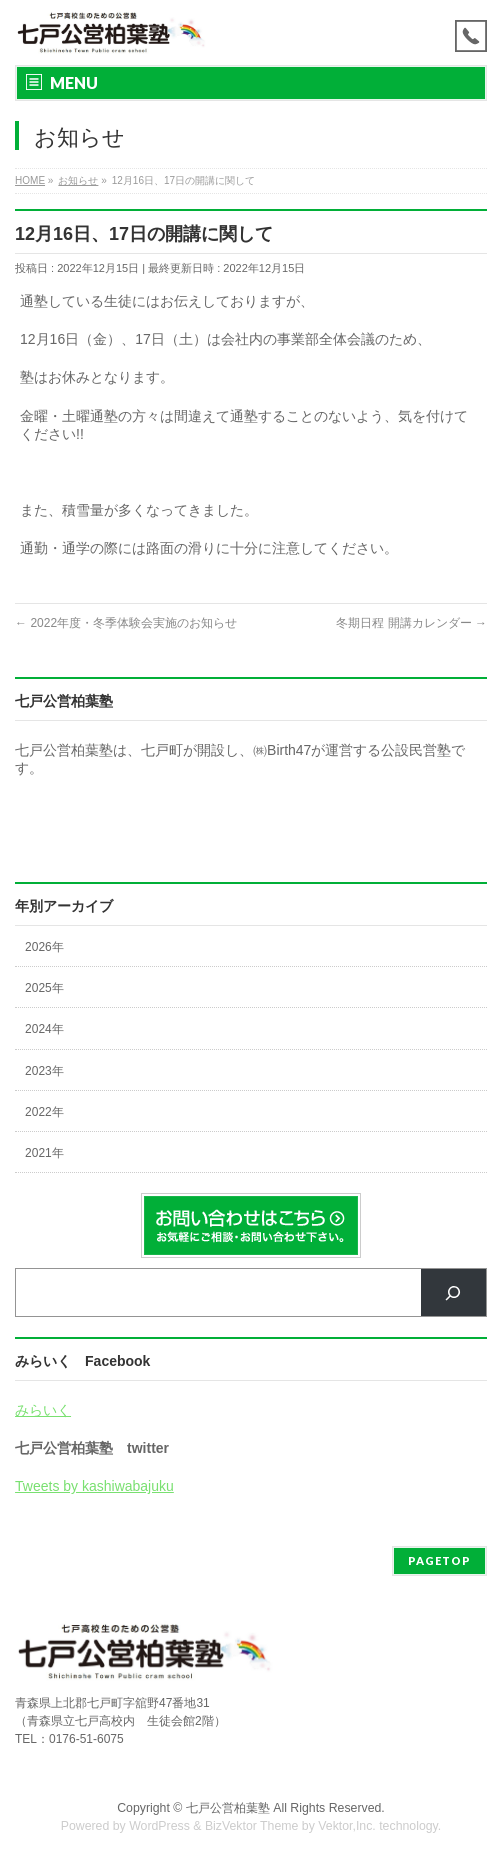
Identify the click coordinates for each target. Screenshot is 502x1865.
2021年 (44, 1153)
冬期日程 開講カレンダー (411, 623)
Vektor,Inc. (347, 1826)
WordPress (159, 1826)
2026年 (44, 947)
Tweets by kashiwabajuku (94, 1486)
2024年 (44, 1029)
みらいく (43, 1410)
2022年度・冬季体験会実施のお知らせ (126, 623)
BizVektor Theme (252, 1826)
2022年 (44, 1112)
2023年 (44, 1071)
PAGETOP (439, 1560)
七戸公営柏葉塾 (228, 1808)
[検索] (453, 1292)
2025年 (44, 988)
